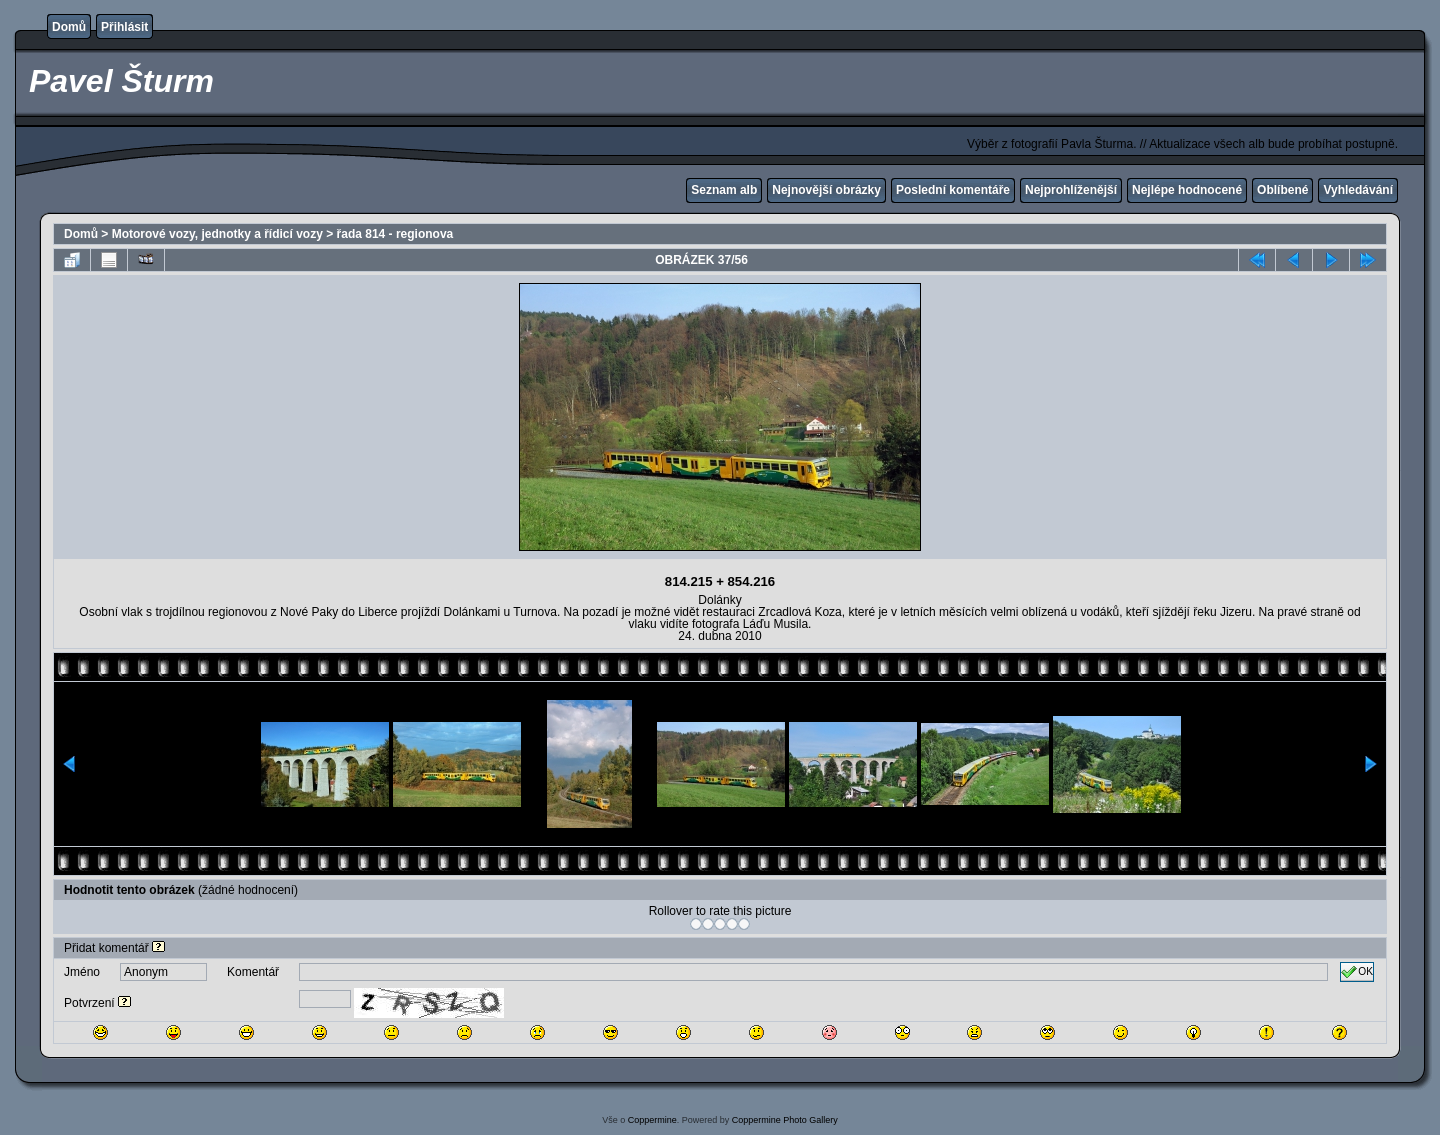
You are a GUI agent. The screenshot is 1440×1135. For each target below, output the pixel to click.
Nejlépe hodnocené (1187, 190)
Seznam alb (724, 190)
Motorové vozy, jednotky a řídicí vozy (217, 234)
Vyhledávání (1358, 190)
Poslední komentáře (953, 190)
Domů (69, 27)
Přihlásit (124, 27)
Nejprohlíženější (1071, 190)
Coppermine (652, 1120)
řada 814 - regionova (395, 234)
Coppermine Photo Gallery (785, 1120)
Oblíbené (1282, 190)
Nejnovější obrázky (826, 190)
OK (1357, 972)
